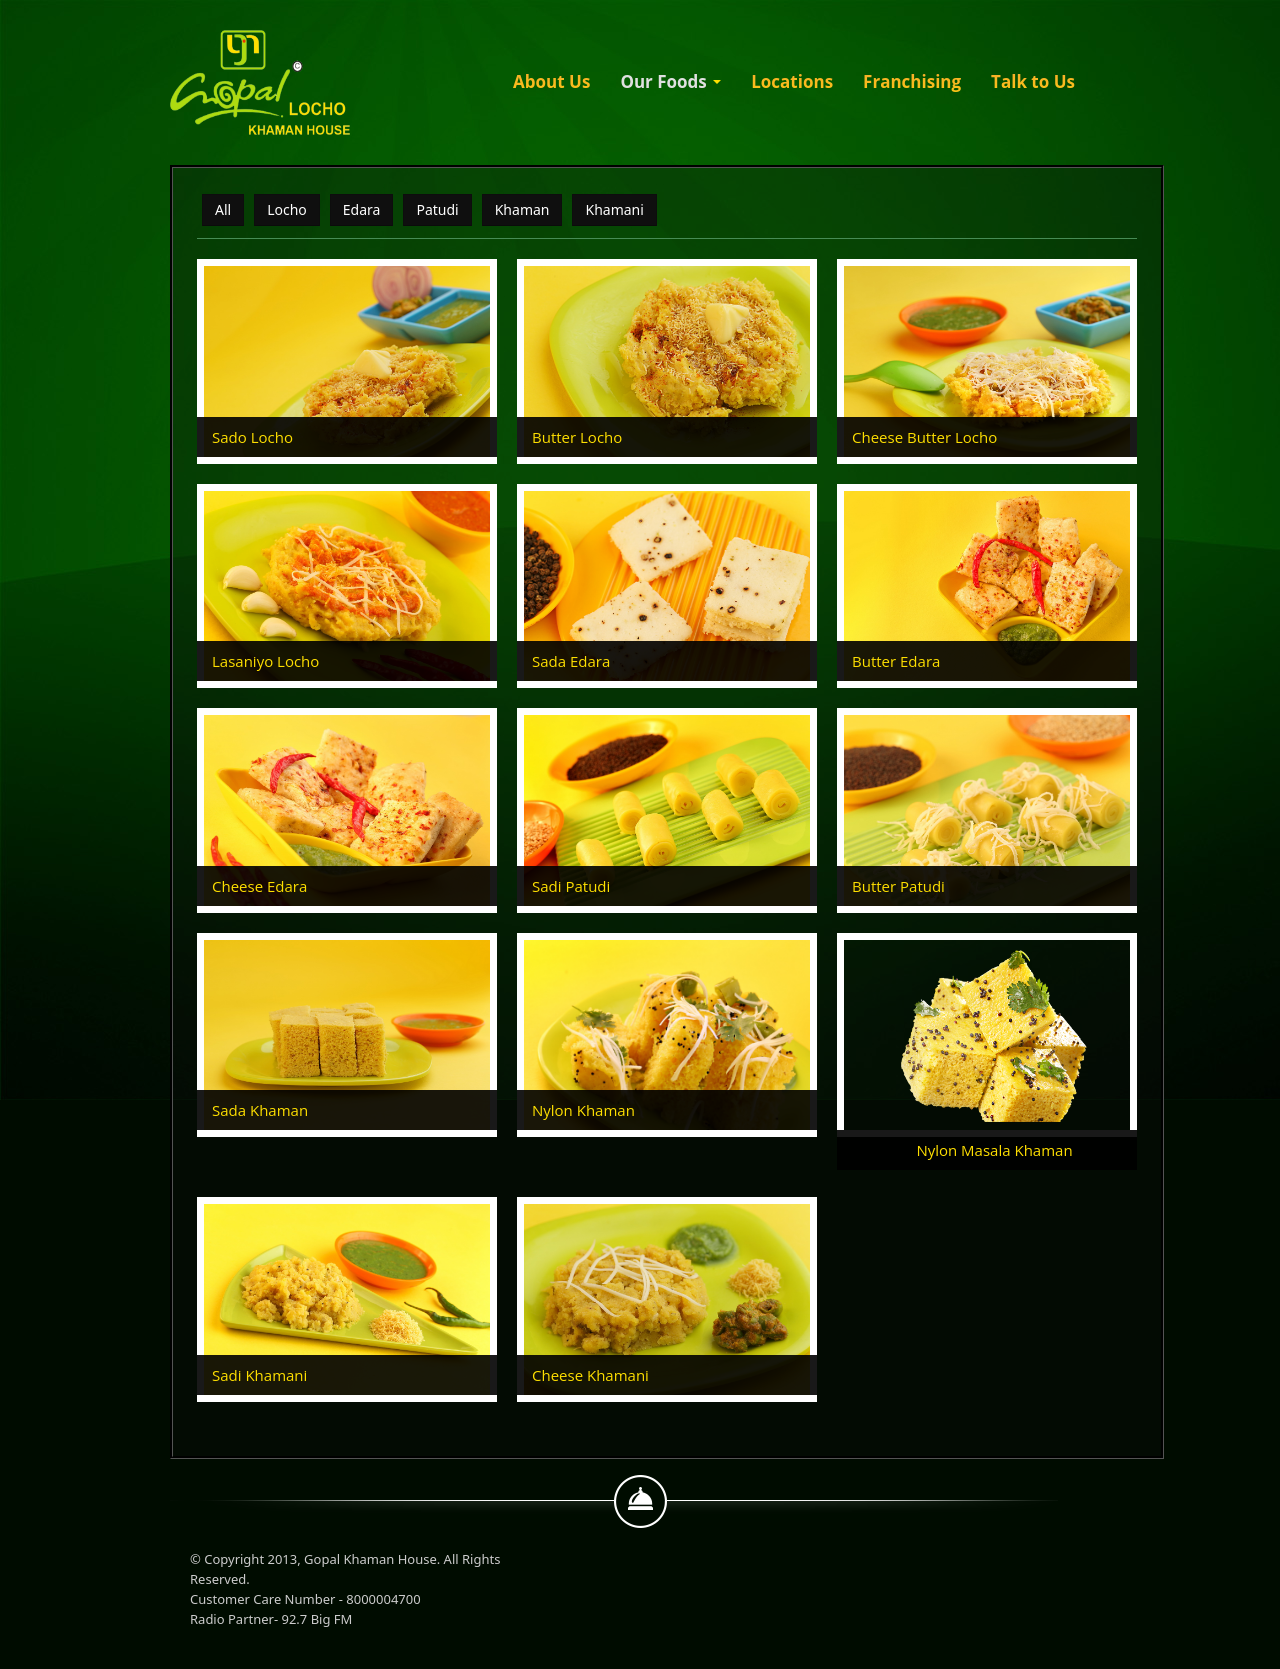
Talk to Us (1033, 81)
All (223, 209)
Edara (362, 209)
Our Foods (670, 81)
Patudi (437, 209)
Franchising (912, 81)
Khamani (614, 209)
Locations (792, 81)
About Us (551, 81)
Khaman (522, 209)
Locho (287, 209)
